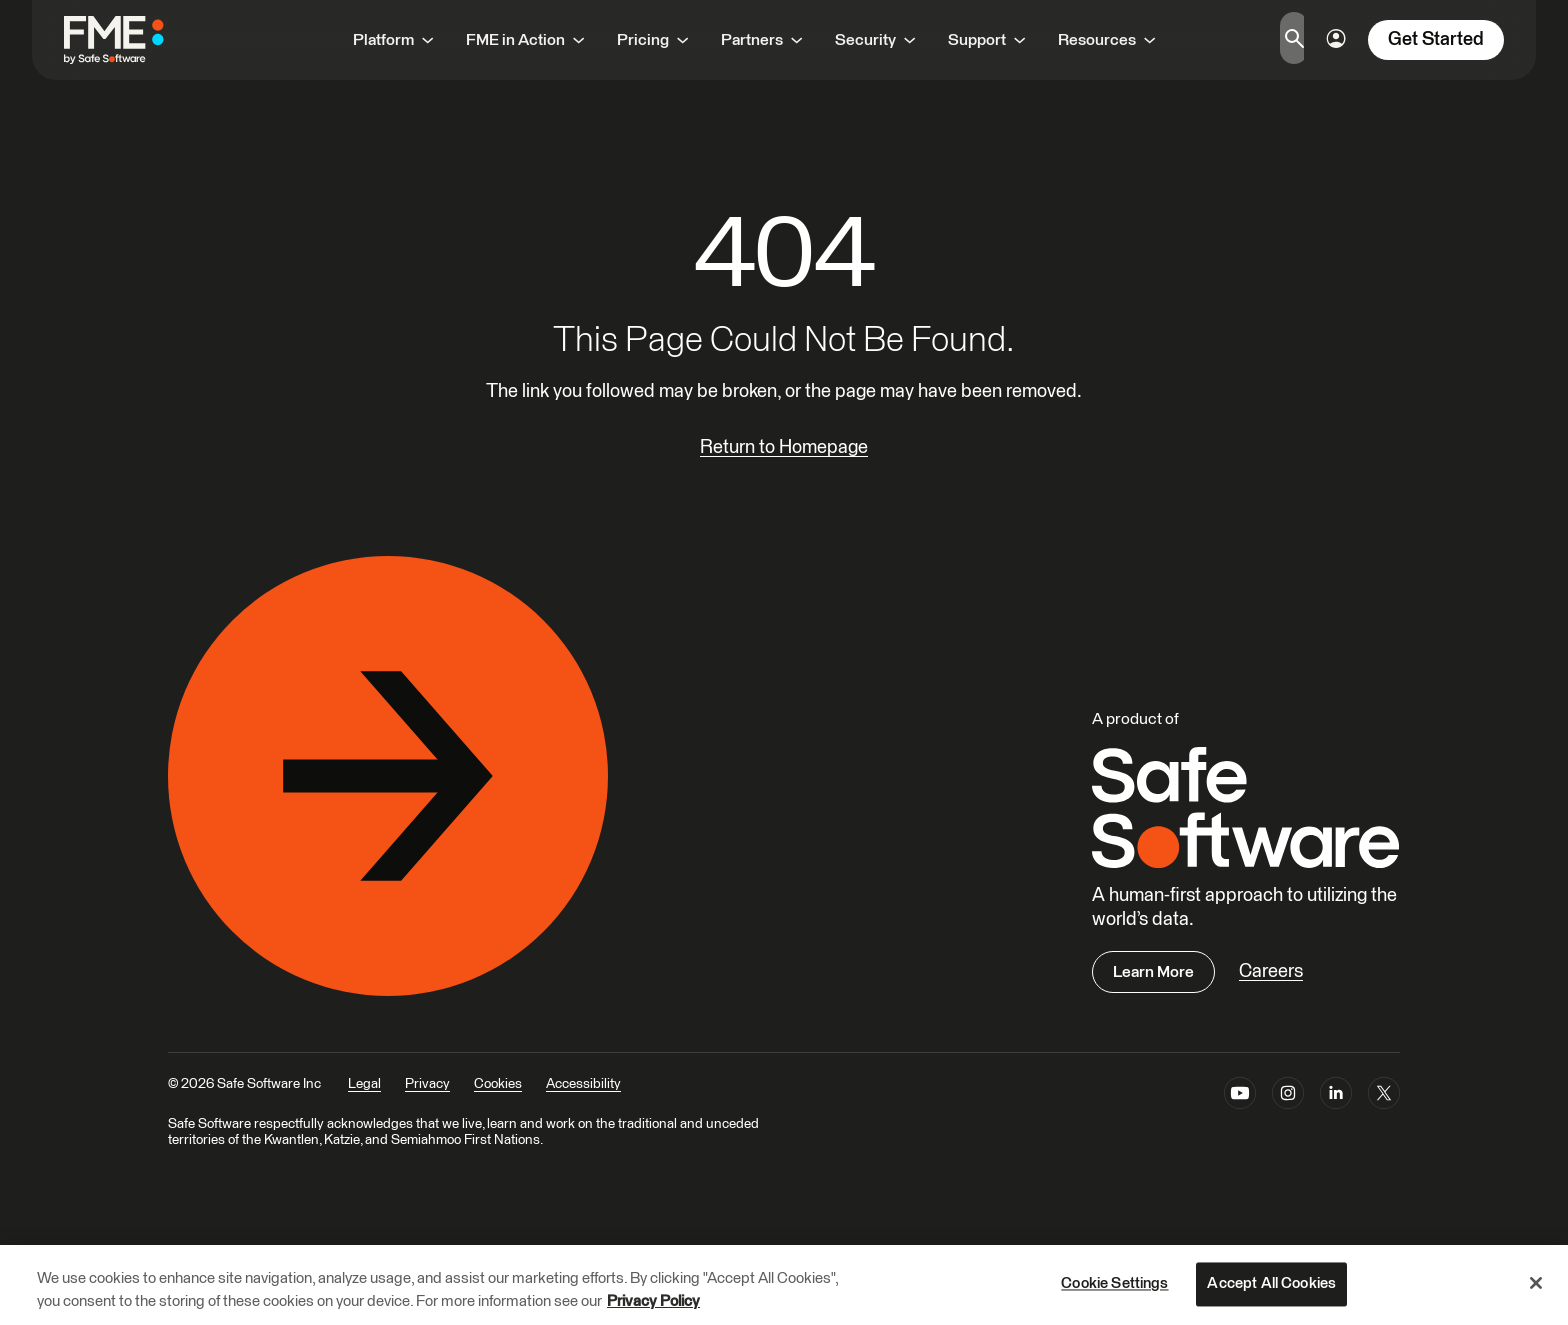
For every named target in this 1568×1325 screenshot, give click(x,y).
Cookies (498, 1084)
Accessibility (583, 1084)
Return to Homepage (784, 447)
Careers (1271, 971)
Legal (364, 1084)
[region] (784, 1285)
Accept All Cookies (1271, 1284)
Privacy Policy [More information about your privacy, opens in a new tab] (653, 1301)
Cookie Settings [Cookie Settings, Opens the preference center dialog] (1114, 1284)
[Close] (1536, 1283)
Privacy (427, 1084)
